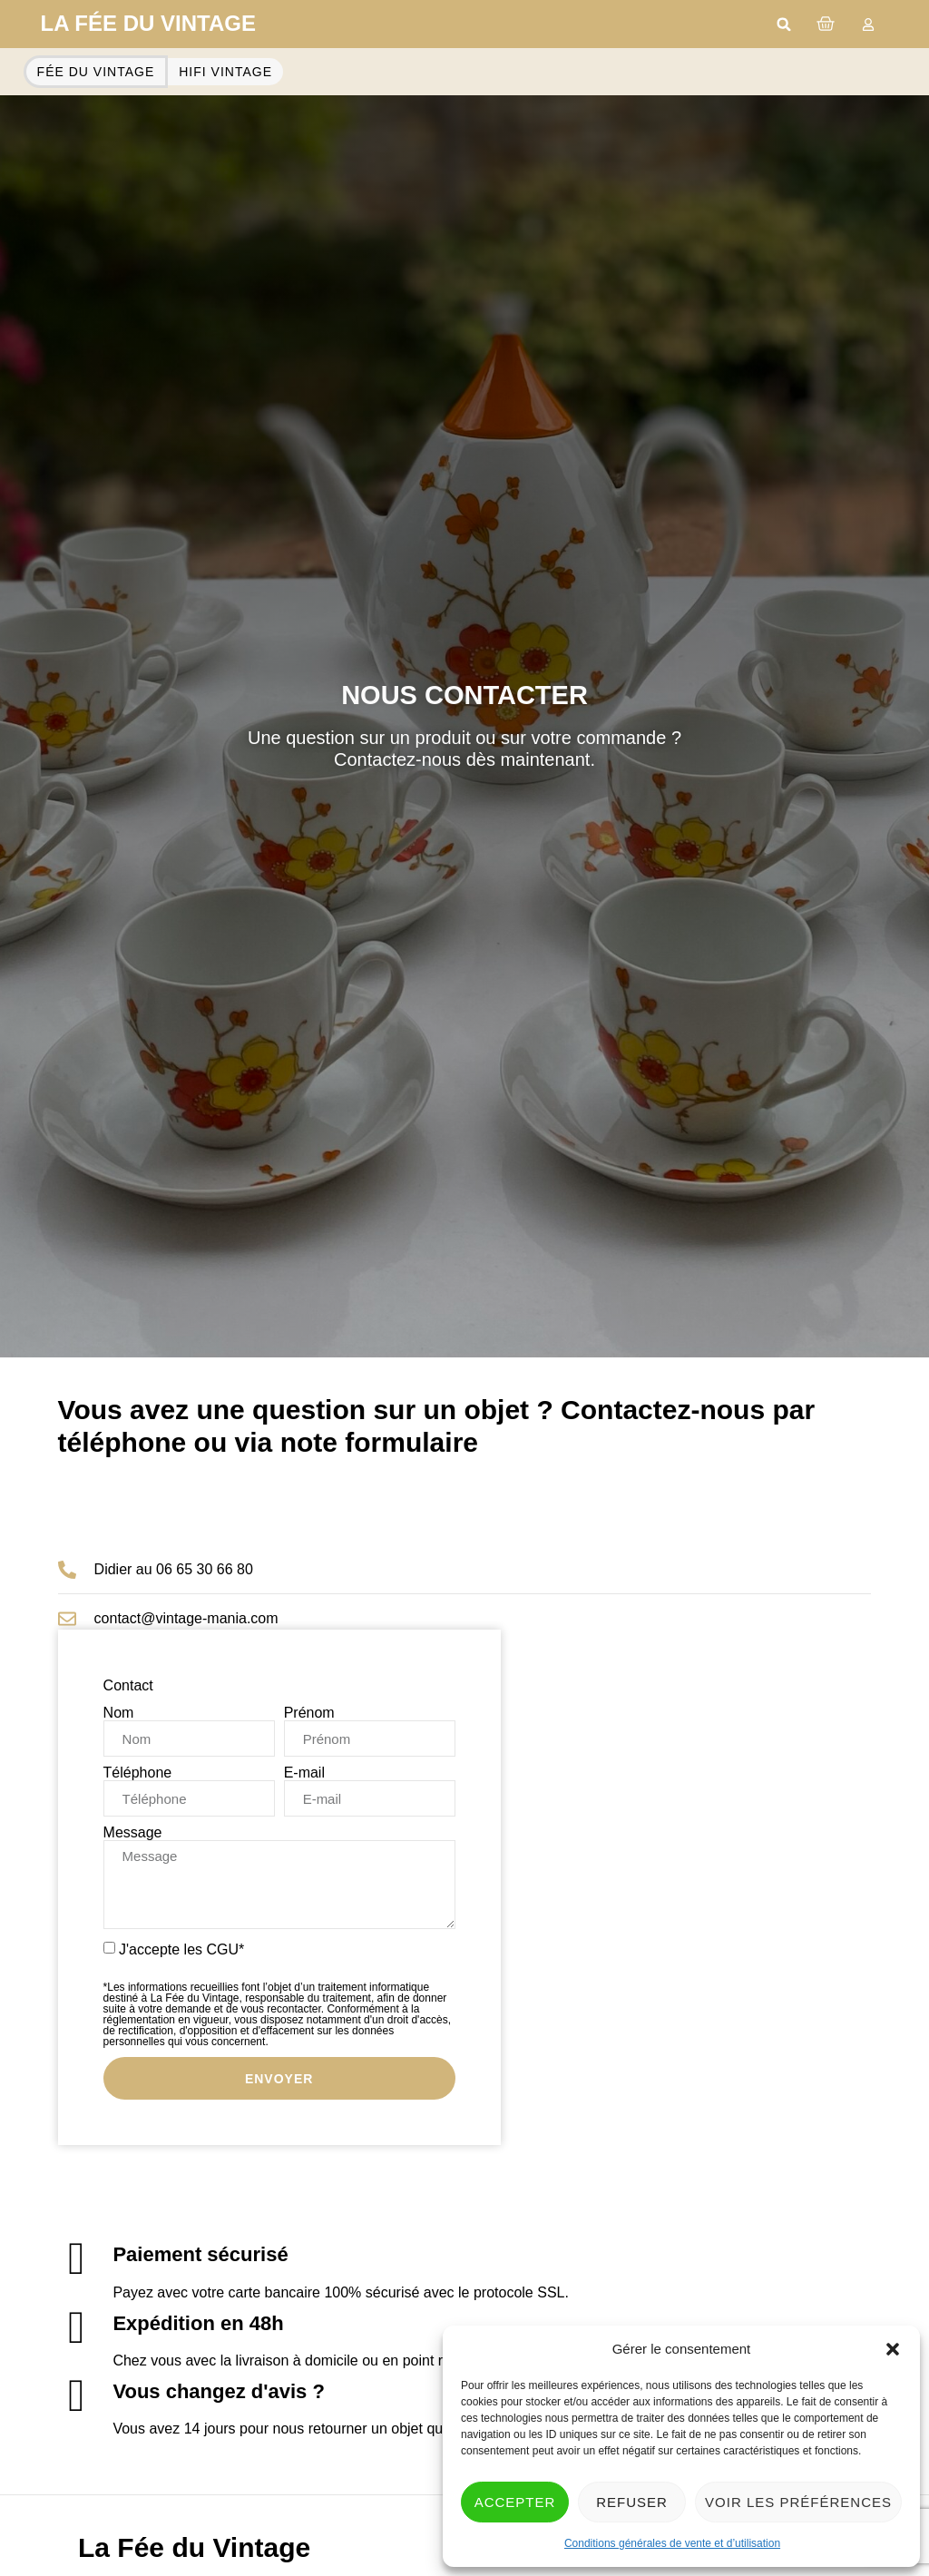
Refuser (632, 2502)
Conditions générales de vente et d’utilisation (672, 2543)
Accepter (515, 2502)
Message (132, 1833)
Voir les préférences (798, 2502)
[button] (893, 2349)
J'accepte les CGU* (279, 1994)
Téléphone (137, 1773)
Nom (118, 1713)
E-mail (304, 1773)
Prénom (309, 1713)
